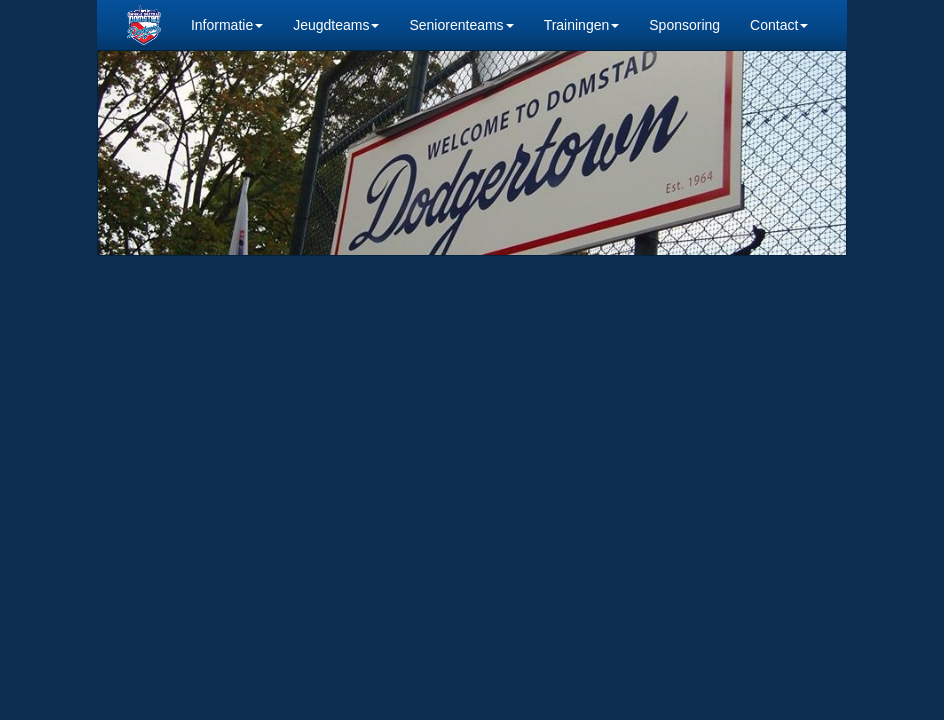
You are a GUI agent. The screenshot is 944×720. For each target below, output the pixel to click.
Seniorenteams (461, 25)
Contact (779, 25)
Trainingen (582, 25)
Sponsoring (684, 25)
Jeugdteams (336, 25)
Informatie (227, 25)
